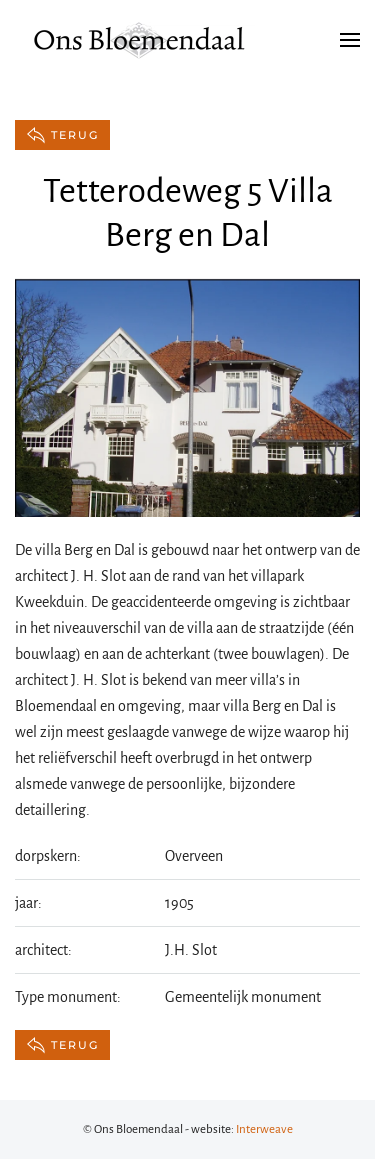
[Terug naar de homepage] (140, 40)
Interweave (264, 1129)
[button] (350, 40)
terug (62, 135)
